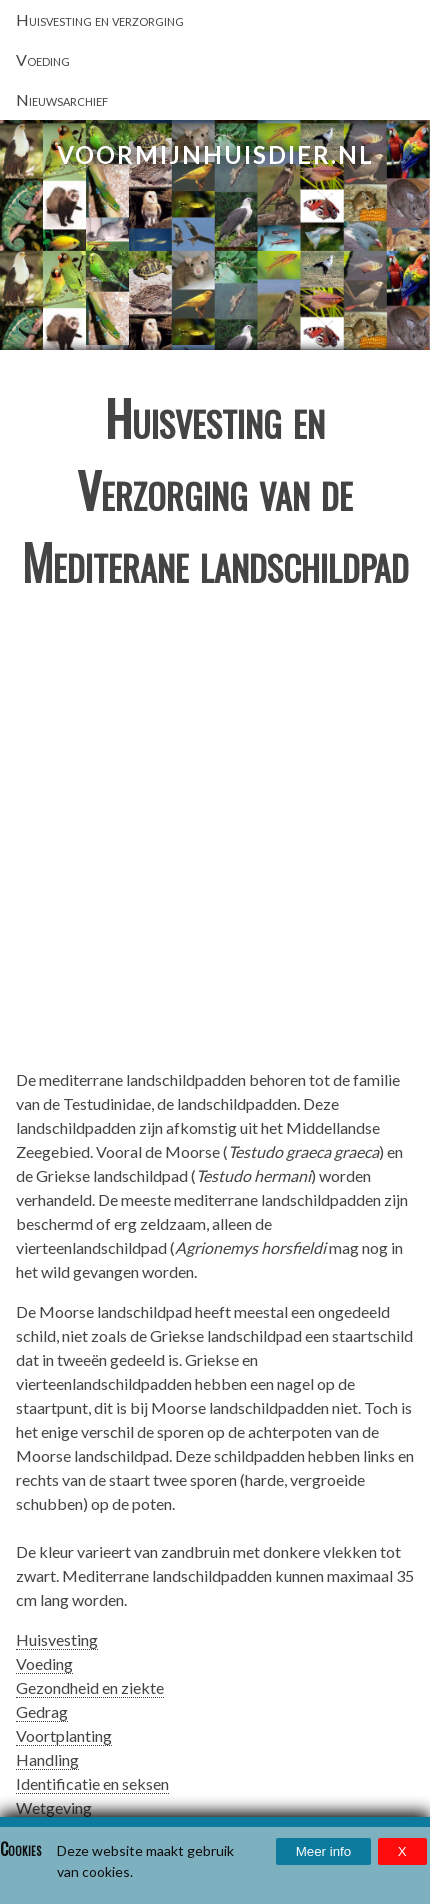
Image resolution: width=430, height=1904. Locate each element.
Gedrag (42, 1711)
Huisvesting (57, 1639)
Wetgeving (54, 1807)
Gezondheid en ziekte (90, 1687)
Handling (47, 1759)
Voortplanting (64, 1735)
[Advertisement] (215, 837)
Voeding (44, 1663)
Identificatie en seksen (92, 1783)
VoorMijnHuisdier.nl (215, 154)
